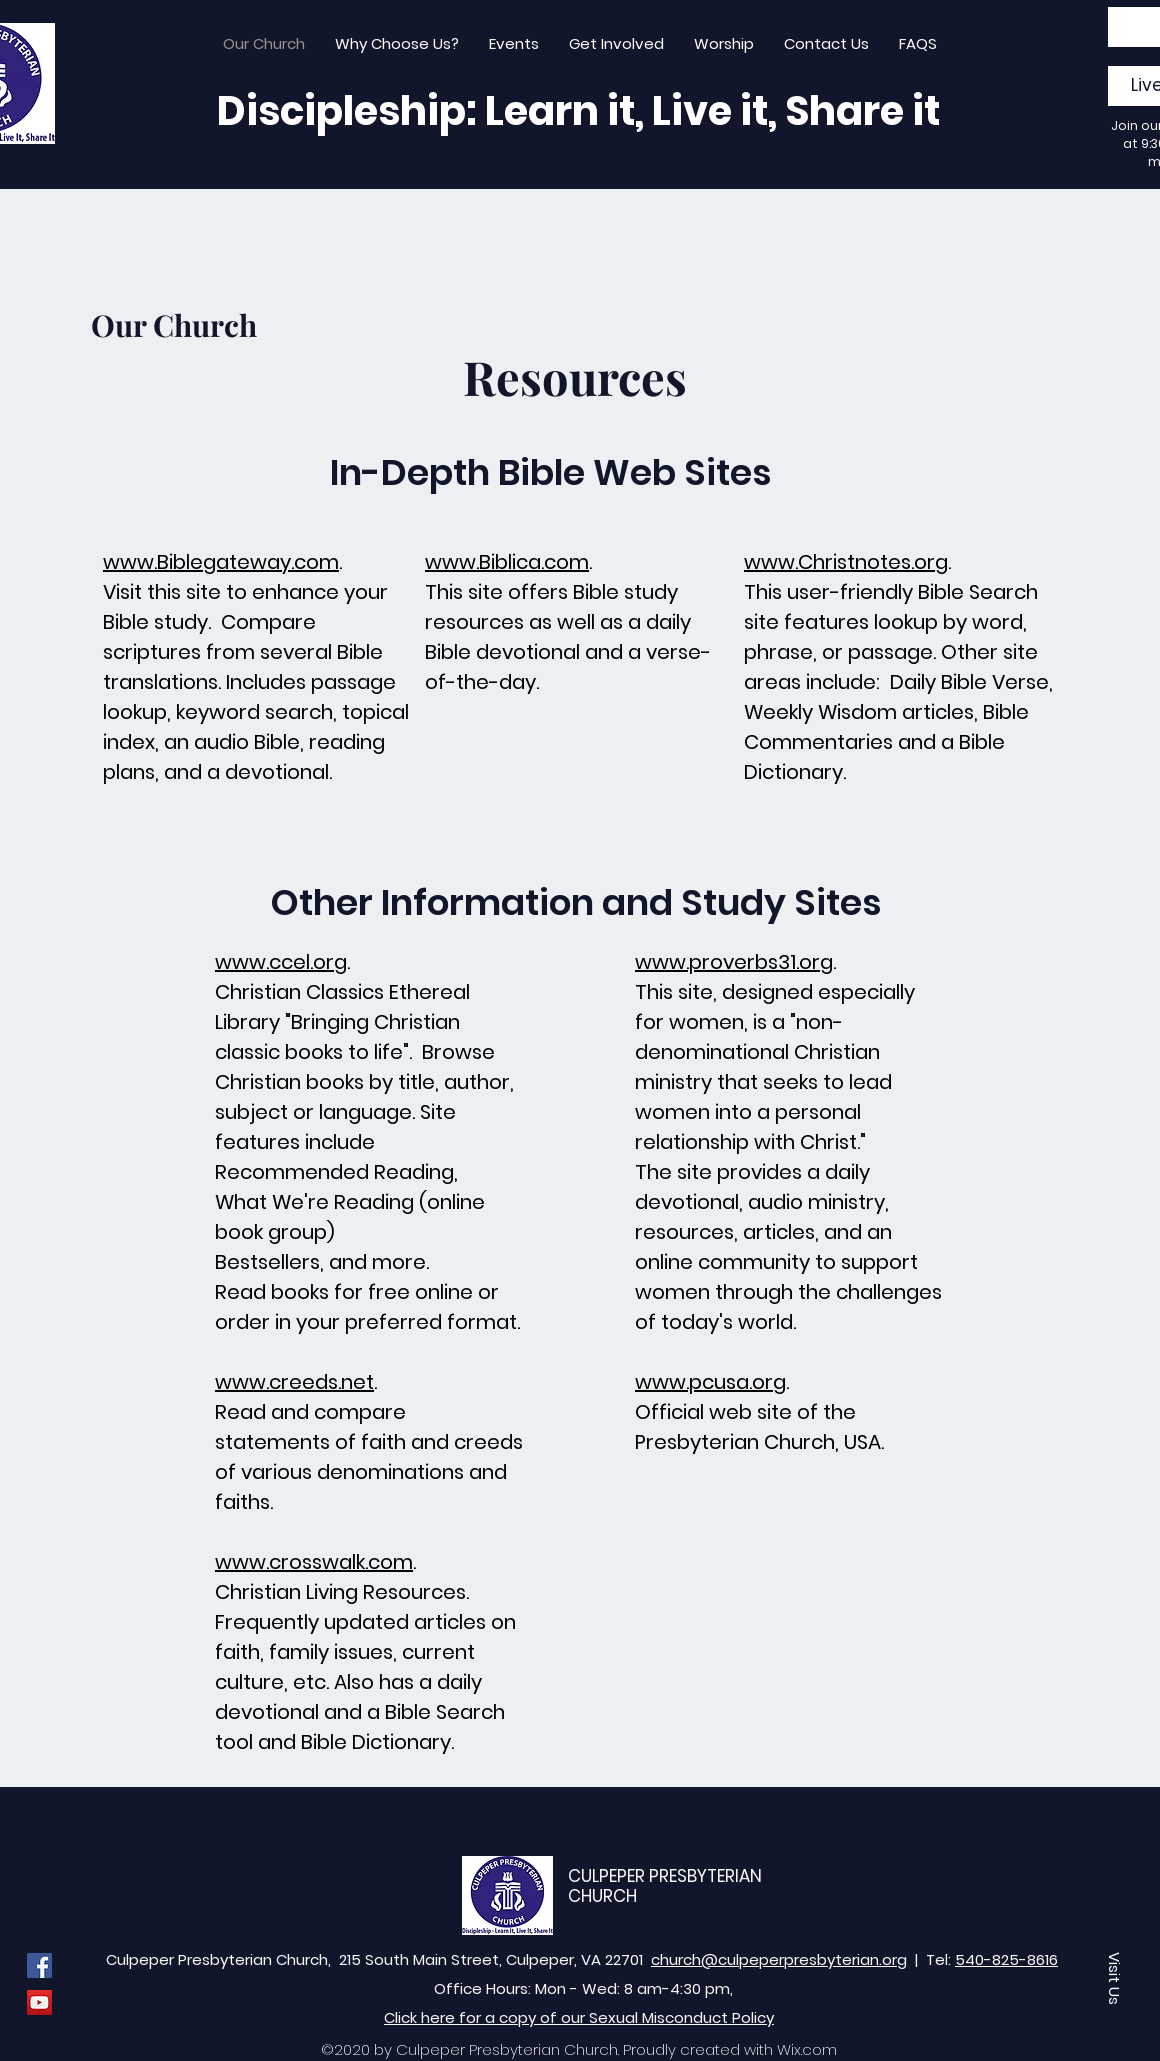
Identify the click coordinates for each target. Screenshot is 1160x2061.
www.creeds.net (294, 1382)
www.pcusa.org (710, 1382)
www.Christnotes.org (846, 562)
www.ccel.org (281, 962)
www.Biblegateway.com (221, 562)
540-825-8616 (1006, 1959)
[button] (1114, 1978)
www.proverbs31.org (734, 962)
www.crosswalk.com (314, 1562)
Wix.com (807, 2049)
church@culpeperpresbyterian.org (779, 1959)
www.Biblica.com (507, 562)
